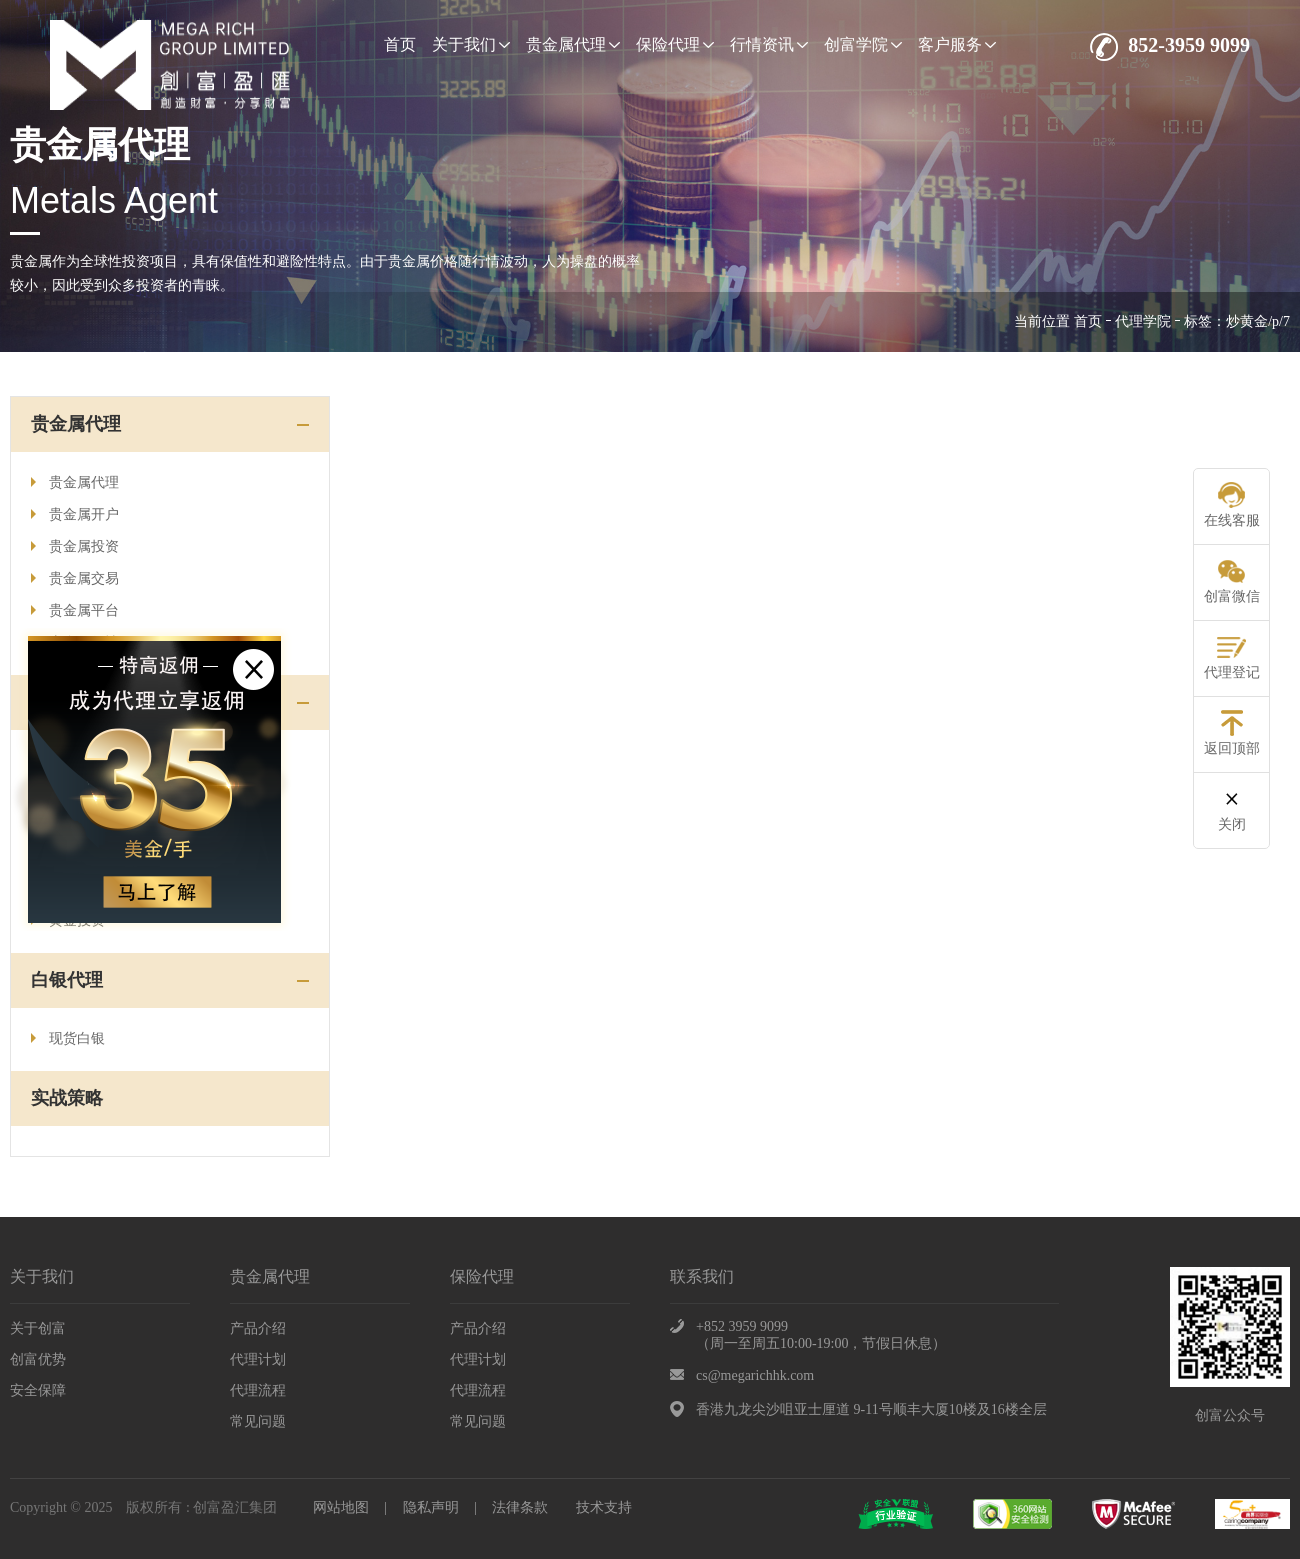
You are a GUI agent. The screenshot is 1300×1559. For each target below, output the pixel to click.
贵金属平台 (75, 610)
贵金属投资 (75, 546)
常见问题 (258, 1421)
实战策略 (67, 1098)
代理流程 (258, 1390)
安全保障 (38, 1390)
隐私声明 (431, 1507)
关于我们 (471, 44)
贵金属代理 (573, 44)
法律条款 (520, 1507)
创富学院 (863, 44)
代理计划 (258, 1359)
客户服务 (957, 44)
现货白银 (68, 1038)
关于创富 (38, 1328)
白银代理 (67, 980)
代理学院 (1143, 321)
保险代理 (675, 44)
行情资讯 (769, 44)
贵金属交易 (75, 578)
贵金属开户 (75, 514)
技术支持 (604, 1507)
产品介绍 (258, 1328)
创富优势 (38, 1359)
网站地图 (341, 1507)
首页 (400, 44)
